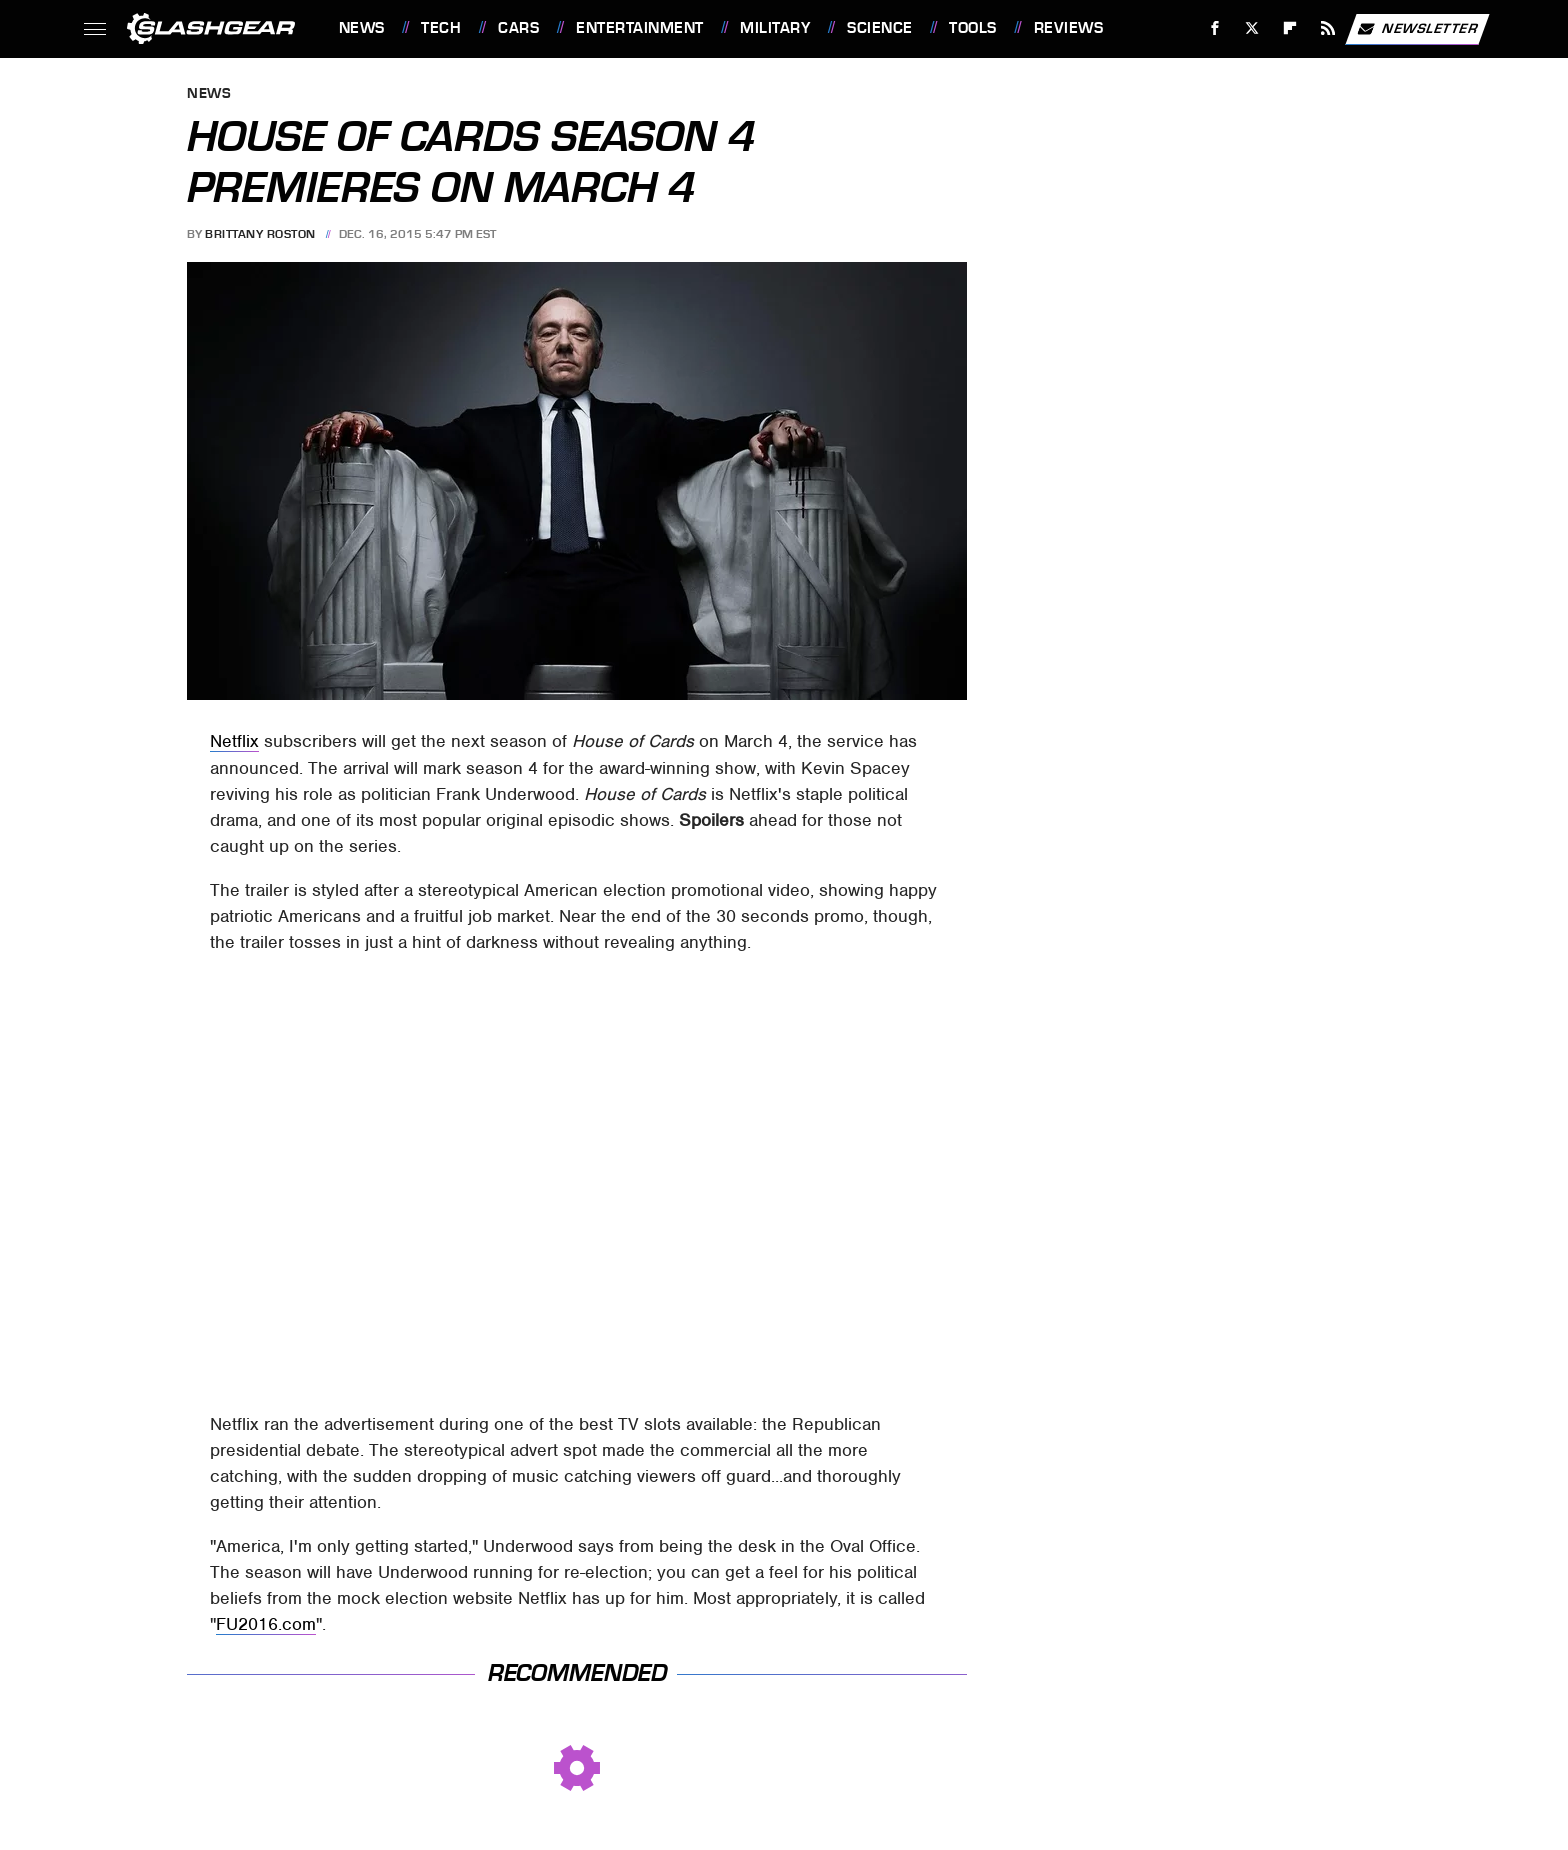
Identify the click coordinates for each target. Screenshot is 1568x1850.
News (362, 28)
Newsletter (1417, 29)
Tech (441, 28)
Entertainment (640, 28)
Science (880, 28)
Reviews (1069, 28)
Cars (518, 28)
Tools (973, 28)
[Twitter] (1252, 28)
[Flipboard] (1290, 28)
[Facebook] (1214, 28)
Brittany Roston (260, 234)
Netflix (234, 741)
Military (775, 28)
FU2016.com (266, 1624)
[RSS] (1327, 28)
